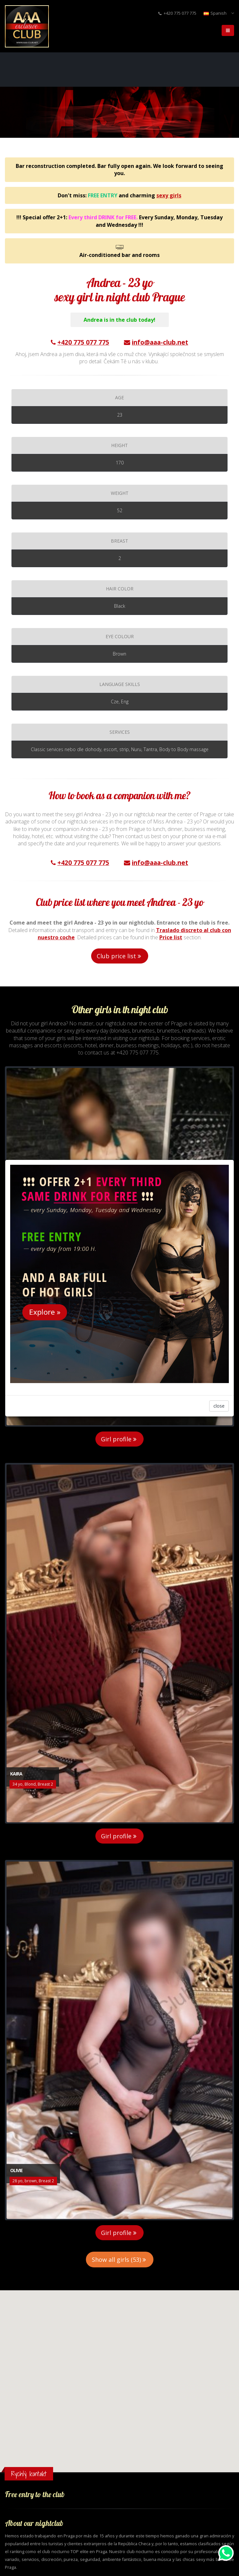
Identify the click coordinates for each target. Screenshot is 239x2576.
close (219, 1406)
